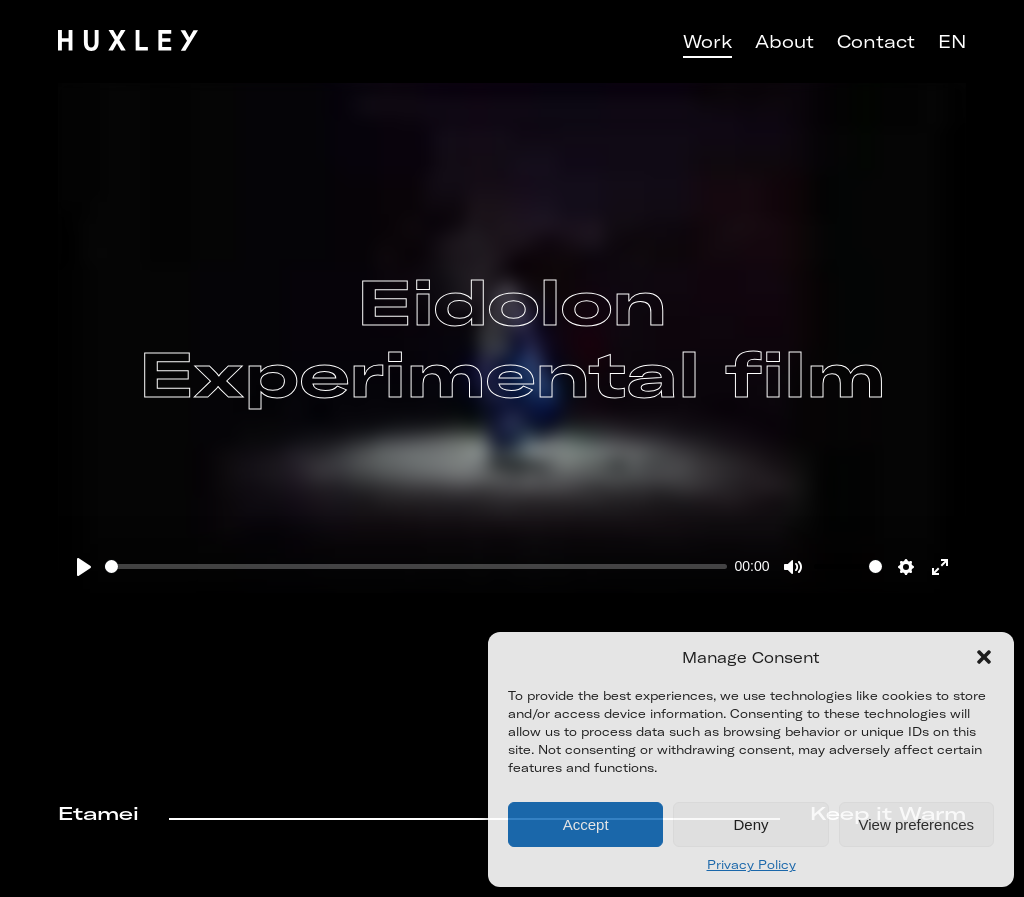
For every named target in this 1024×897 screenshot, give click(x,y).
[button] (984, 657)
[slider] (416, 566)
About (784, 41)
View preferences (917, 824)
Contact (876, 41)
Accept (586, 824)
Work (707, 41)
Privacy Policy (751, 864)
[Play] (84, 567)
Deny (750, 824)
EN (952, 41)
